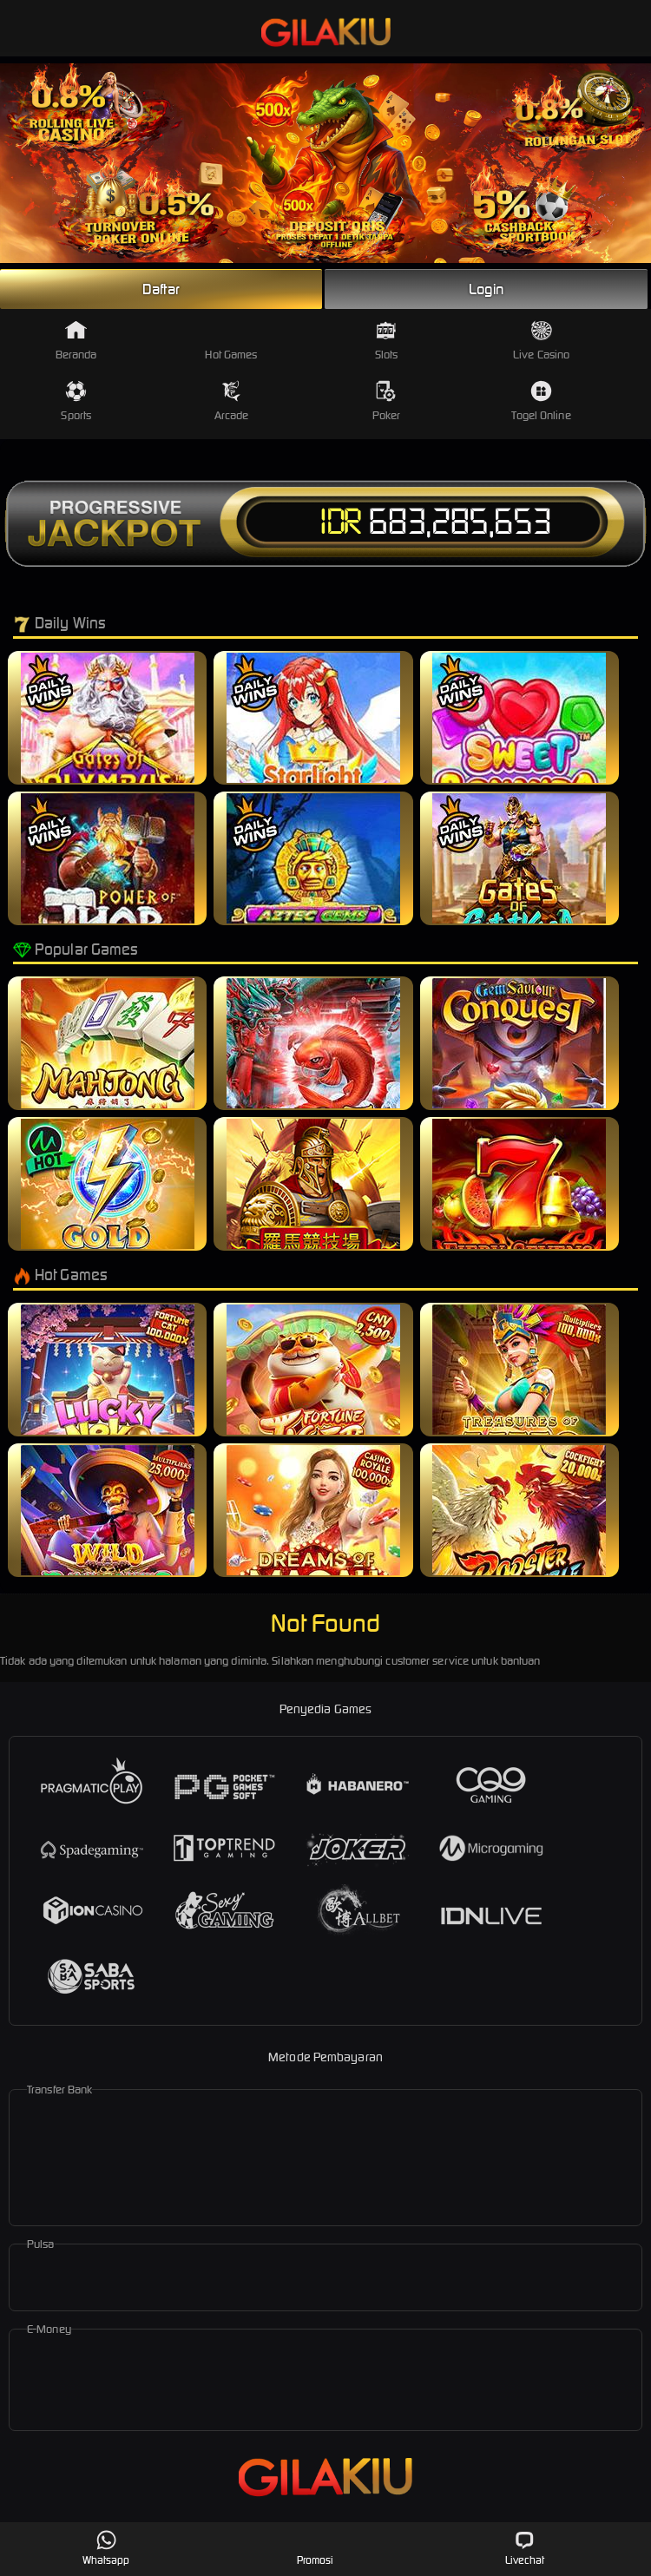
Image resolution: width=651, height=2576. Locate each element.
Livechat (524, 2547)
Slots (386, 340)
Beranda (76, 340)
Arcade (231, 401)
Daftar (161, 289)
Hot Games (231, 340)
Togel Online (540, 401)
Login (486, 289)
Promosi (315, 2547)
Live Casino (541, 340)
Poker (386, 401)
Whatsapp (106, 2547)
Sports (76, 401)
